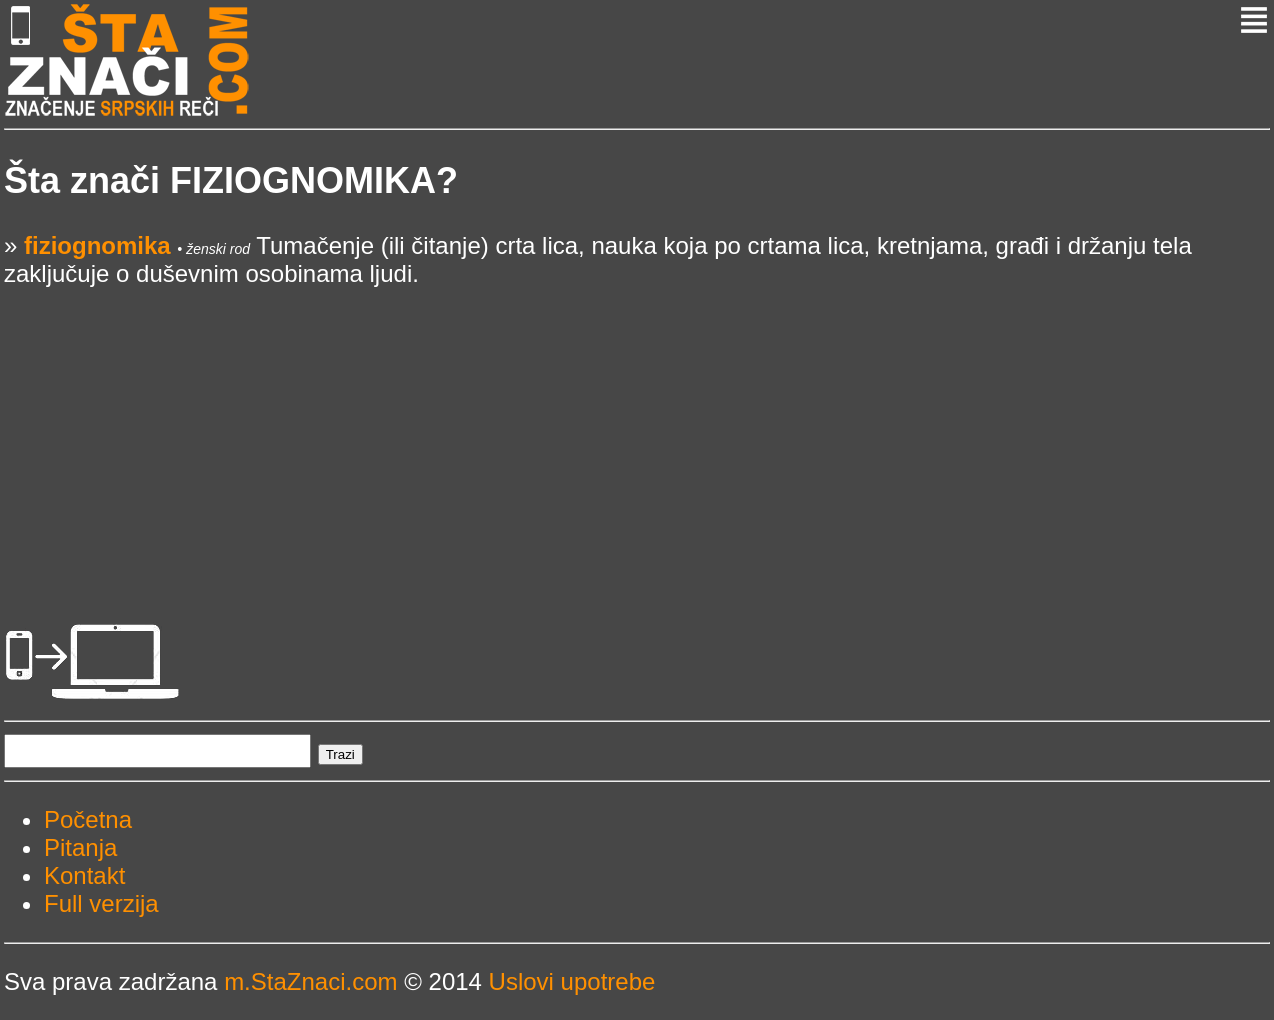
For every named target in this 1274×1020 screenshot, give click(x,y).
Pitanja (80, 847)
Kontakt (84, 875)
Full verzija (101, 903)
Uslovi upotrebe (572, 981)
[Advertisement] (604, 428)
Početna (88, 819)
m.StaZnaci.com (310, 981)
